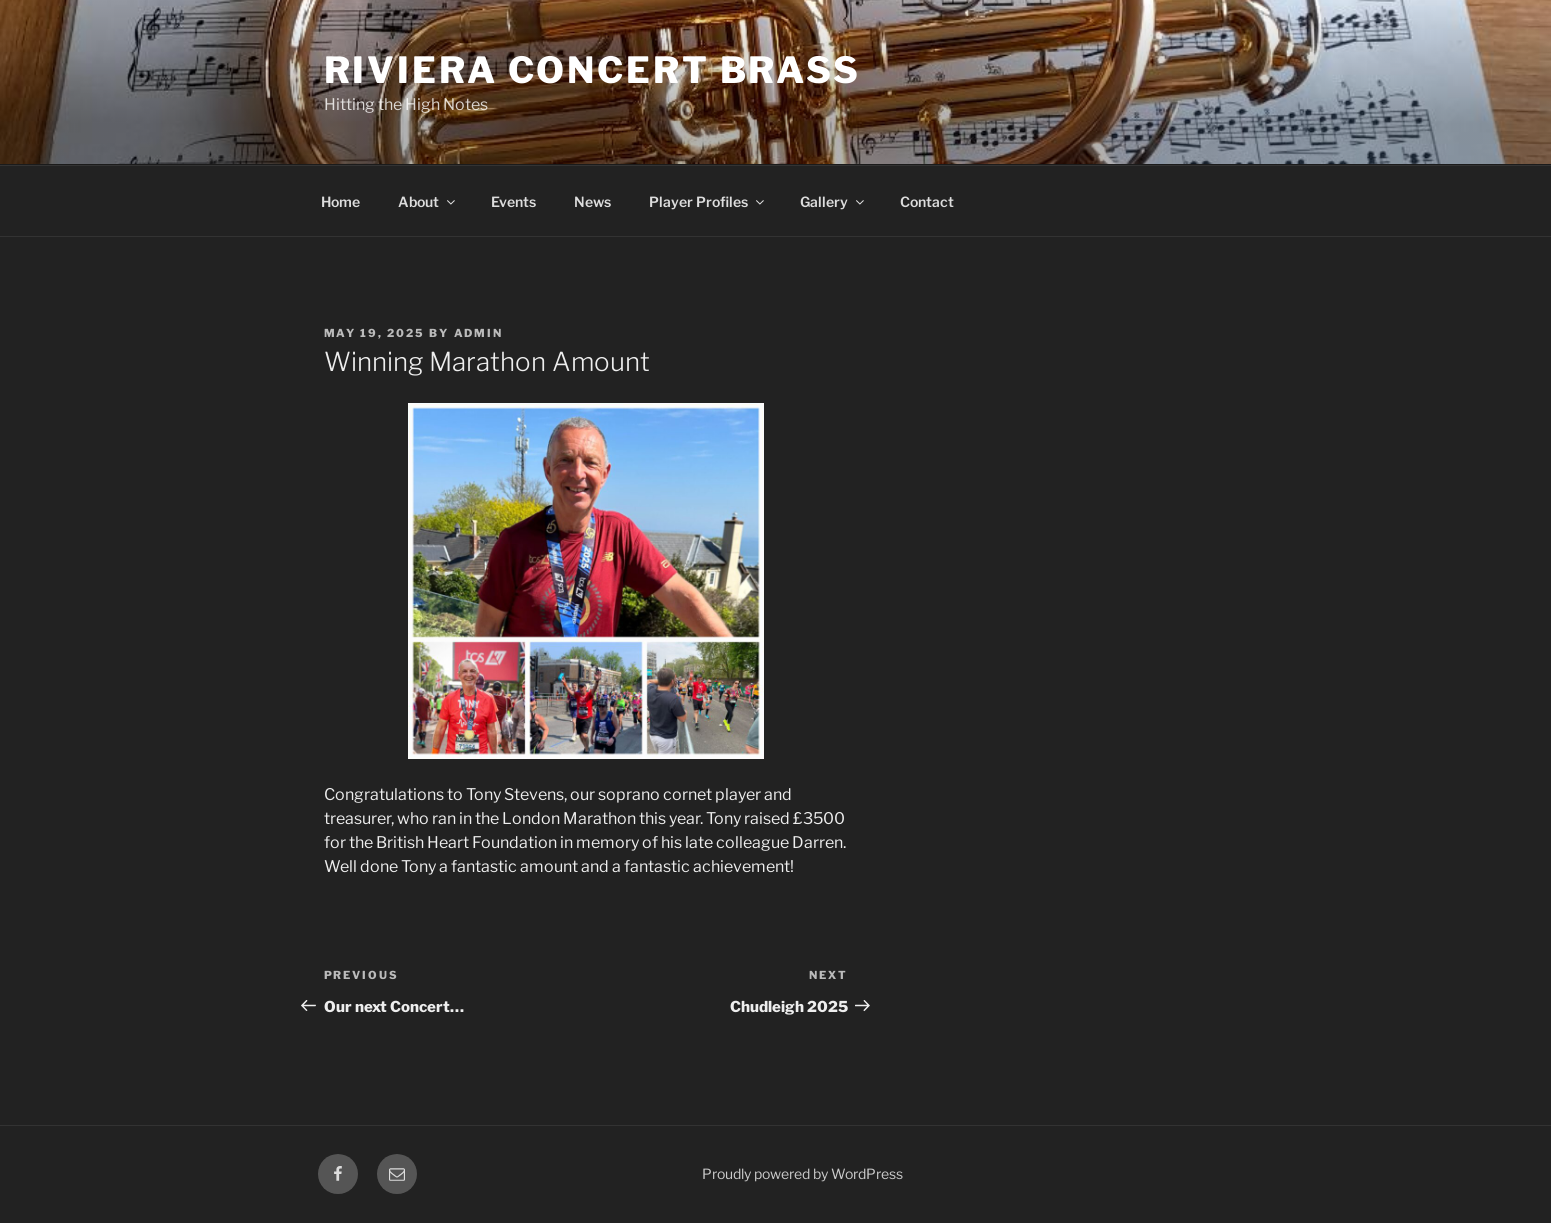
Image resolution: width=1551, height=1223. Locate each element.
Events (513, 201)
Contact (927, 201)
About (428, 201)
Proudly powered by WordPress (802, 1173)
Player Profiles (708, 201)
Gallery (833, 201)
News (592, 201)
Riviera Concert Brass (592, 70)
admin (479, 333)
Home (340, 201)
